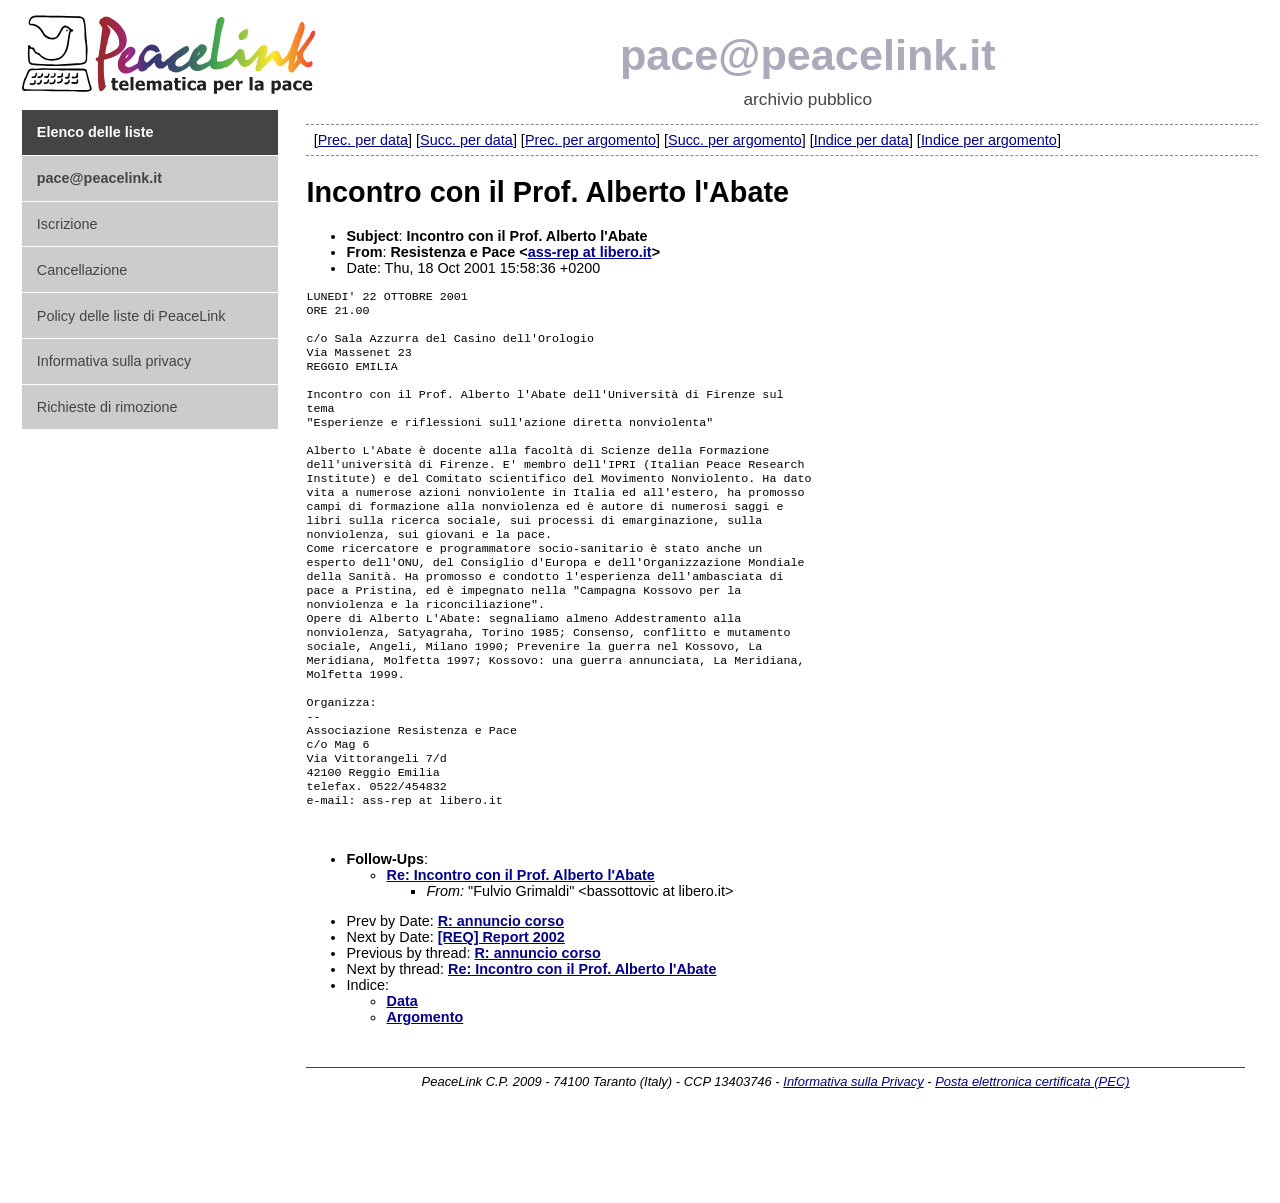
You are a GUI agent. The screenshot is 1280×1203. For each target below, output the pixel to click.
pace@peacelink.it (808, 55)
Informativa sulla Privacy (853, 1159)
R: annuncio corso (501, 999)
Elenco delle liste (95, 132)
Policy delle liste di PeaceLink (131, 316)
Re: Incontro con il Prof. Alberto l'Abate (520, 953)
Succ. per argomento (735, 140)
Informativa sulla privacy (114, 361)
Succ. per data (466, 140)
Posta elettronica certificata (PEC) (1032, 1159)
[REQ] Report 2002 (501, 1015)
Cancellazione (82, 270)
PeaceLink (172, 48)
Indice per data (861, 140)
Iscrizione (67, 224)
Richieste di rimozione (107, 407)
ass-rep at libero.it (590, 252)
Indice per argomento (989, 140)
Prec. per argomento (590, 140)
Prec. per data (363, 140)
